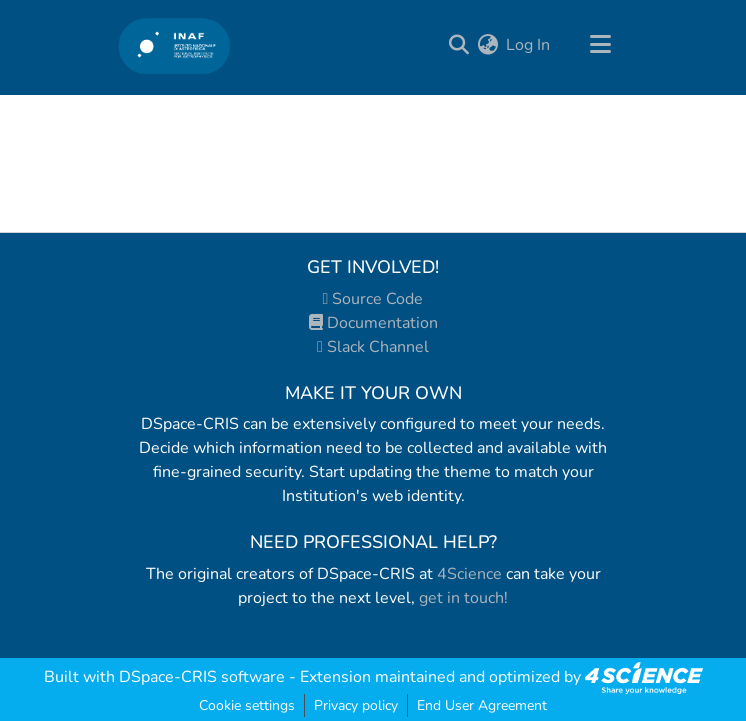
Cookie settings (247, 705)
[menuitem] (487, 45)
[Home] (174, 45)
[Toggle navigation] (600, 45)
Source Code (373, 299)
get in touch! (463, 598)
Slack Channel (373, 347)
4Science (469, 574)
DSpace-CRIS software (202, 677)
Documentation (373, 323)
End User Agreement (482, 705)
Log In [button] (529, 45)
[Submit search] (458, 45)
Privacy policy (356, 705)
